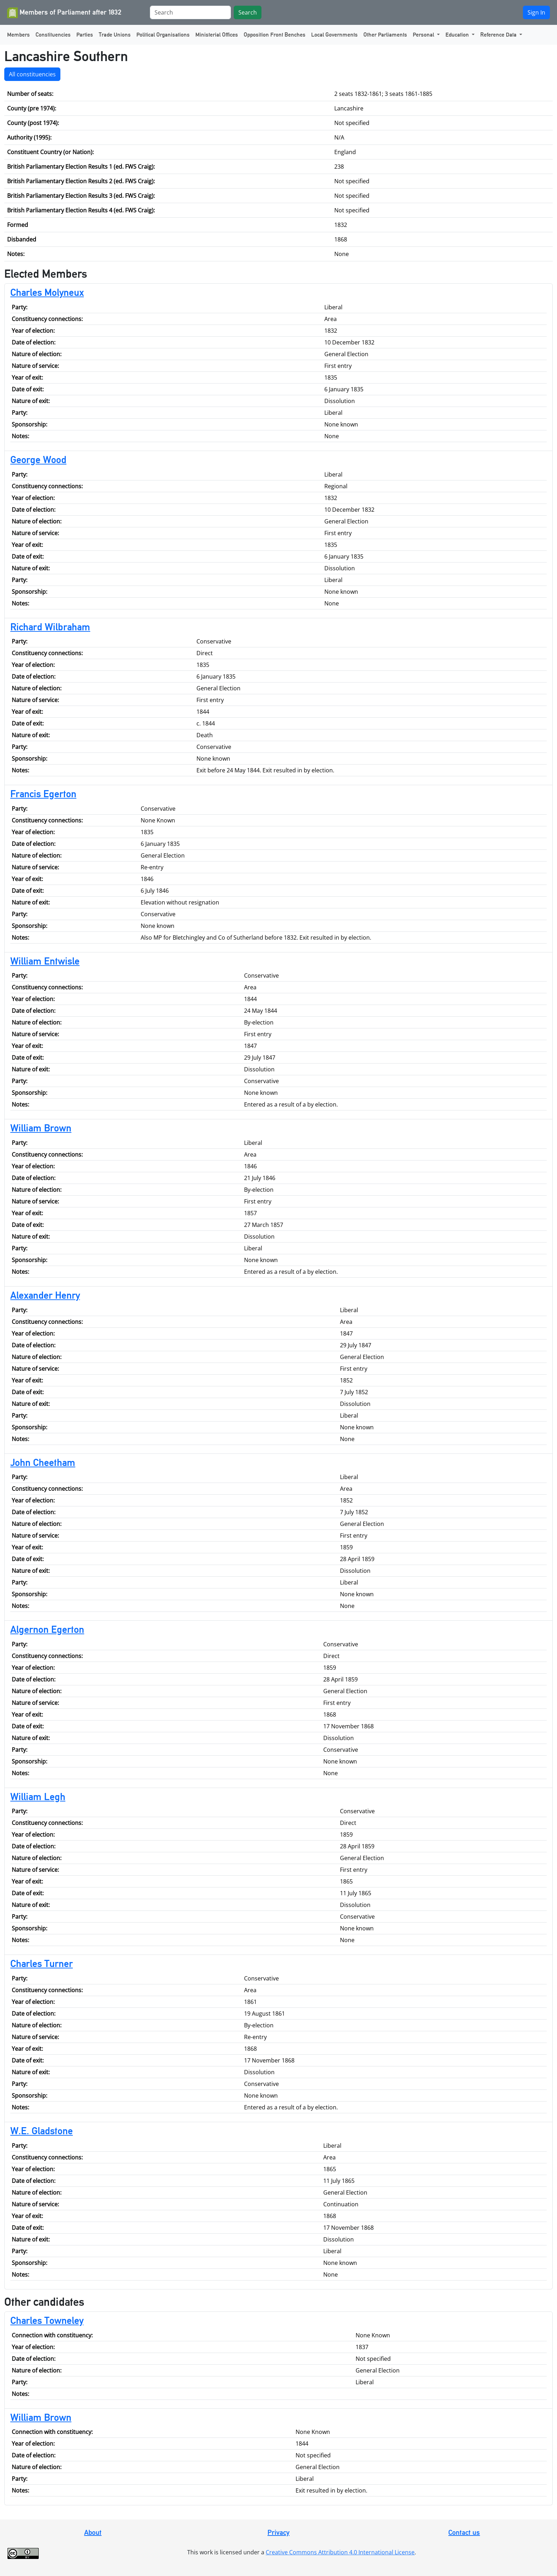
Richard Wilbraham (50, 626)
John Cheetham (42, 1462)
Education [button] (457, 34)
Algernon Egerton (47, 1629)
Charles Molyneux (47, 292)
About (93, 2532)
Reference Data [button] (499, 34)
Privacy (278, 2532)
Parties (84, 34)
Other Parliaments (385, 34)
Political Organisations (163, 34)
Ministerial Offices (216, 34)
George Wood (38, 459)
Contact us (464, 2532)
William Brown (40, 1128)
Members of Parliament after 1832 (64, 12)
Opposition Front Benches (274, 34)
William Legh (37, 1796)
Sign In (536, 12)
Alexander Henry (45, 1295)
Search (247, 12)
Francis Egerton (43, 793)
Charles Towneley (46, 2320)
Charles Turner (41, 1963)
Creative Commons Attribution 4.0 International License (340, 2552)
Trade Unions (115, 34)
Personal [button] (424, 34)
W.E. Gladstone (41, 2130)
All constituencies (32, 74)
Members (18, 34)
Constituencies (53, 34)
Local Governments (334, 34)
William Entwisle (45, 961)
